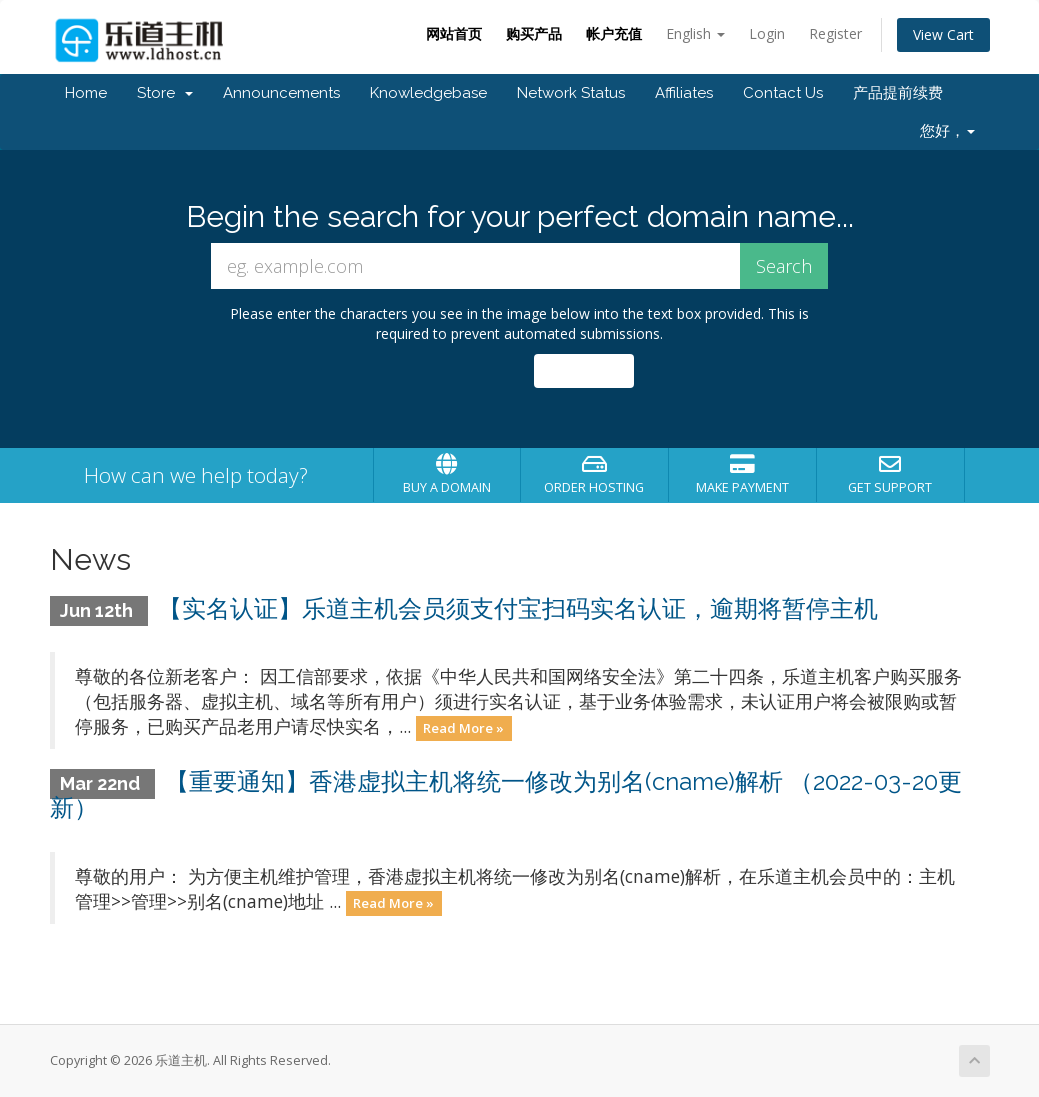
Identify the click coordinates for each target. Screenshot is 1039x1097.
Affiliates (684, 93)
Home (86, 93)
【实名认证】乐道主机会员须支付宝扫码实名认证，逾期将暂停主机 (518, 608)
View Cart (943, 34)
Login (767, 33)
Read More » (463, 728)
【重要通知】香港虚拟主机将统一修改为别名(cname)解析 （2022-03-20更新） (506, 794)
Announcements (281, 93)
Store (165, 93)
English (695, 33)
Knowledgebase (428, 93)
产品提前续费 (898, 93)
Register (835, 33)
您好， (947, 131)
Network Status (571, 93)
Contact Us (783, 93)
